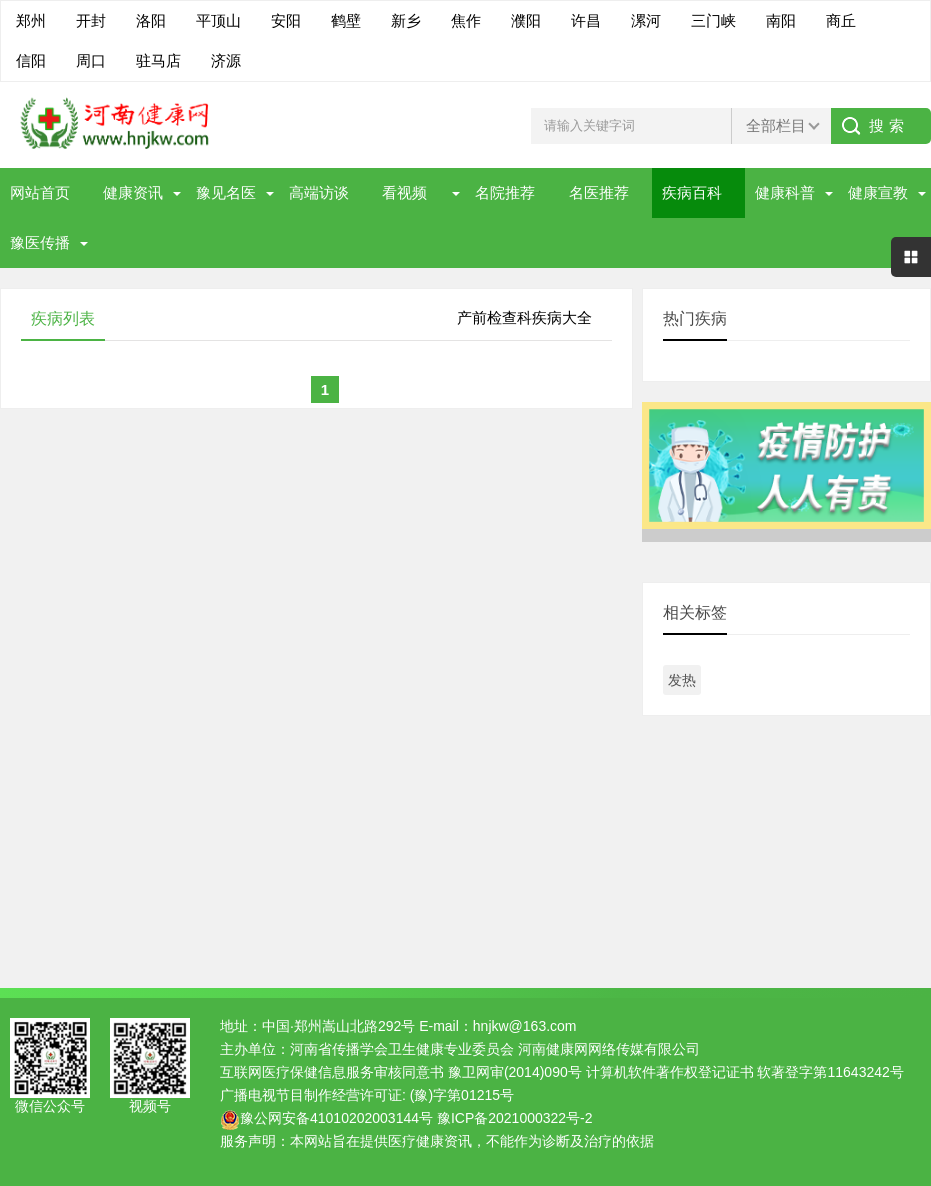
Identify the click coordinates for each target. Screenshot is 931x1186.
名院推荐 (505, 192)
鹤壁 (346, 20)
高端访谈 (319, 192)
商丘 (841, 20)
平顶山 (218, 20)
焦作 (466, 20)
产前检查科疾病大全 (524, 317)
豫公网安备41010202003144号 (336, 1118)
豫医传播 (40, 242)
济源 (226, 60)
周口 (91, 60)
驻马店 (158, 60)
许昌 (586, 20)
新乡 (406, 20)
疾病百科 (692, 192)
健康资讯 (133, 192)
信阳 (31, 60)
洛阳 (151, 20)
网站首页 (40, 192)
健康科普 (785, 192)
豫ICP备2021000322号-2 (515, 1118)
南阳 (781, 20)
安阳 (286, 20)
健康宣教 (878, 192)
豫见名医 (226, 192)
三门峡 (713, 20)
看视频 (404, 192)
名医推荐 (599, 192)
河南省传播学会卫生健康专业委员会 (402, 1049)
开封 (91, 20)
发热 (682, 680)
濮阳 (526, 20)
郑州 (31, 20)
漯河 (646, 20)
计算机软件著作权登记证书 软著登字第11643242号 (745, 1072)
